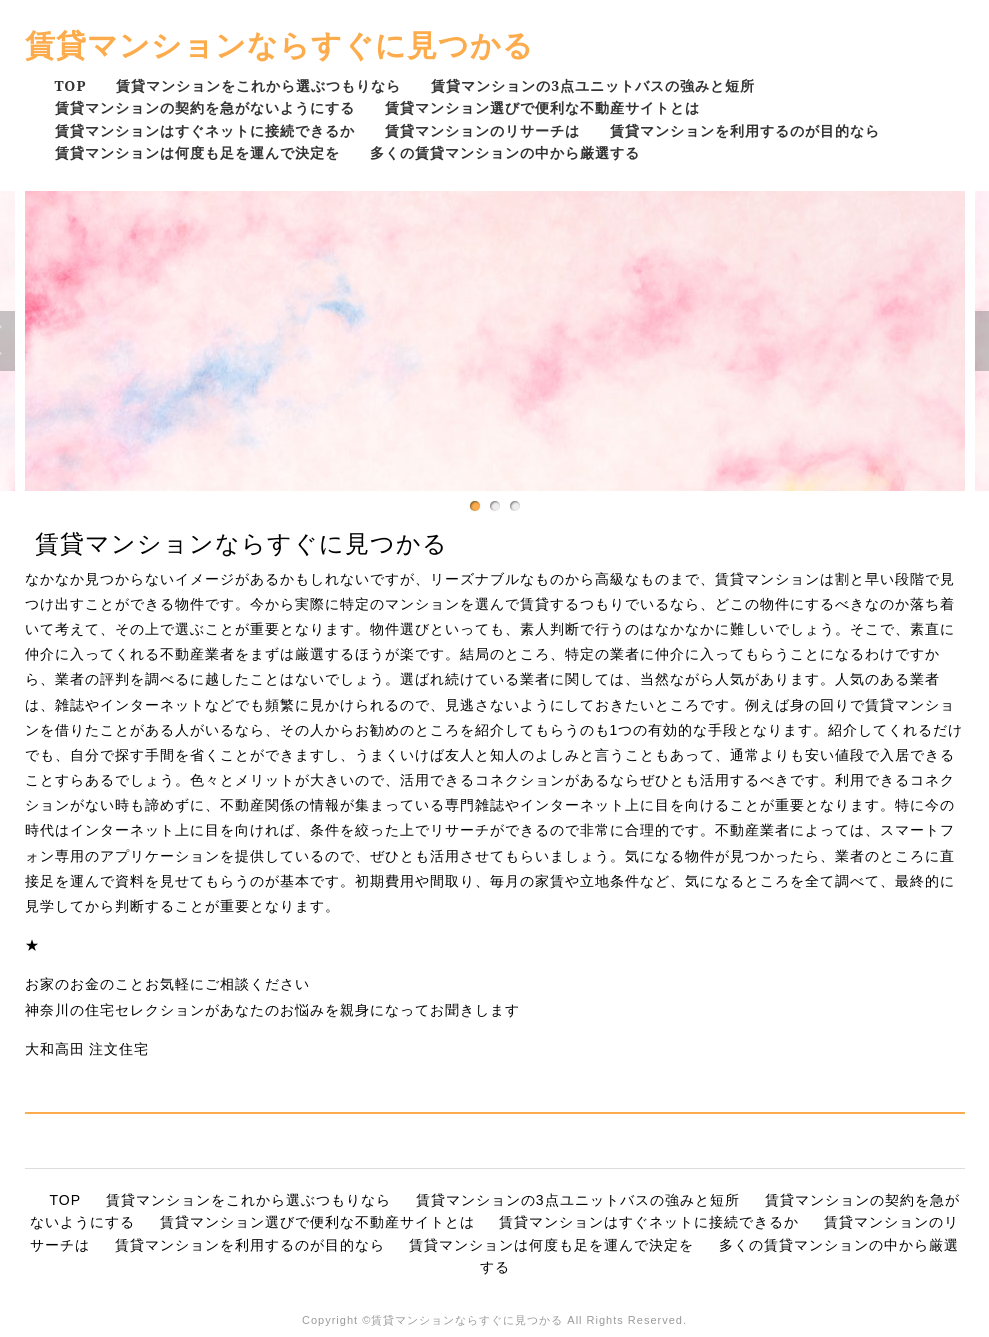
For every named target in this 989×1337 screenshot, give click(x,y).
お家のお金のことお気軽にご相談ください (167, 984)
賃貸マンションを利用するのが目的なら (745, 130)
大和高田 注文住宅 (87, 1049)
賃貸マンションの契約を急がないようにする (205, 107)
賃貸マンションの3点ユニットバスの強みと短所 (593, 85)
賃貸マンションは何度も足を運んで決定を (197, 152)
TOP (71, 85)
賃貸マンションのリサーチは (482, 130)
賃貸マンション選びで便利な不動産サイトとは (542, 107)
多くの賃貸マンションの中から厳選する (505, 152)
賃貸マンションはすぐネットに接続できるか (205, 130)
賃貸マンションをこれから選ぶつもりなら (258, 85)
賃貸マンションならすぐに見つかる (279, 44)
